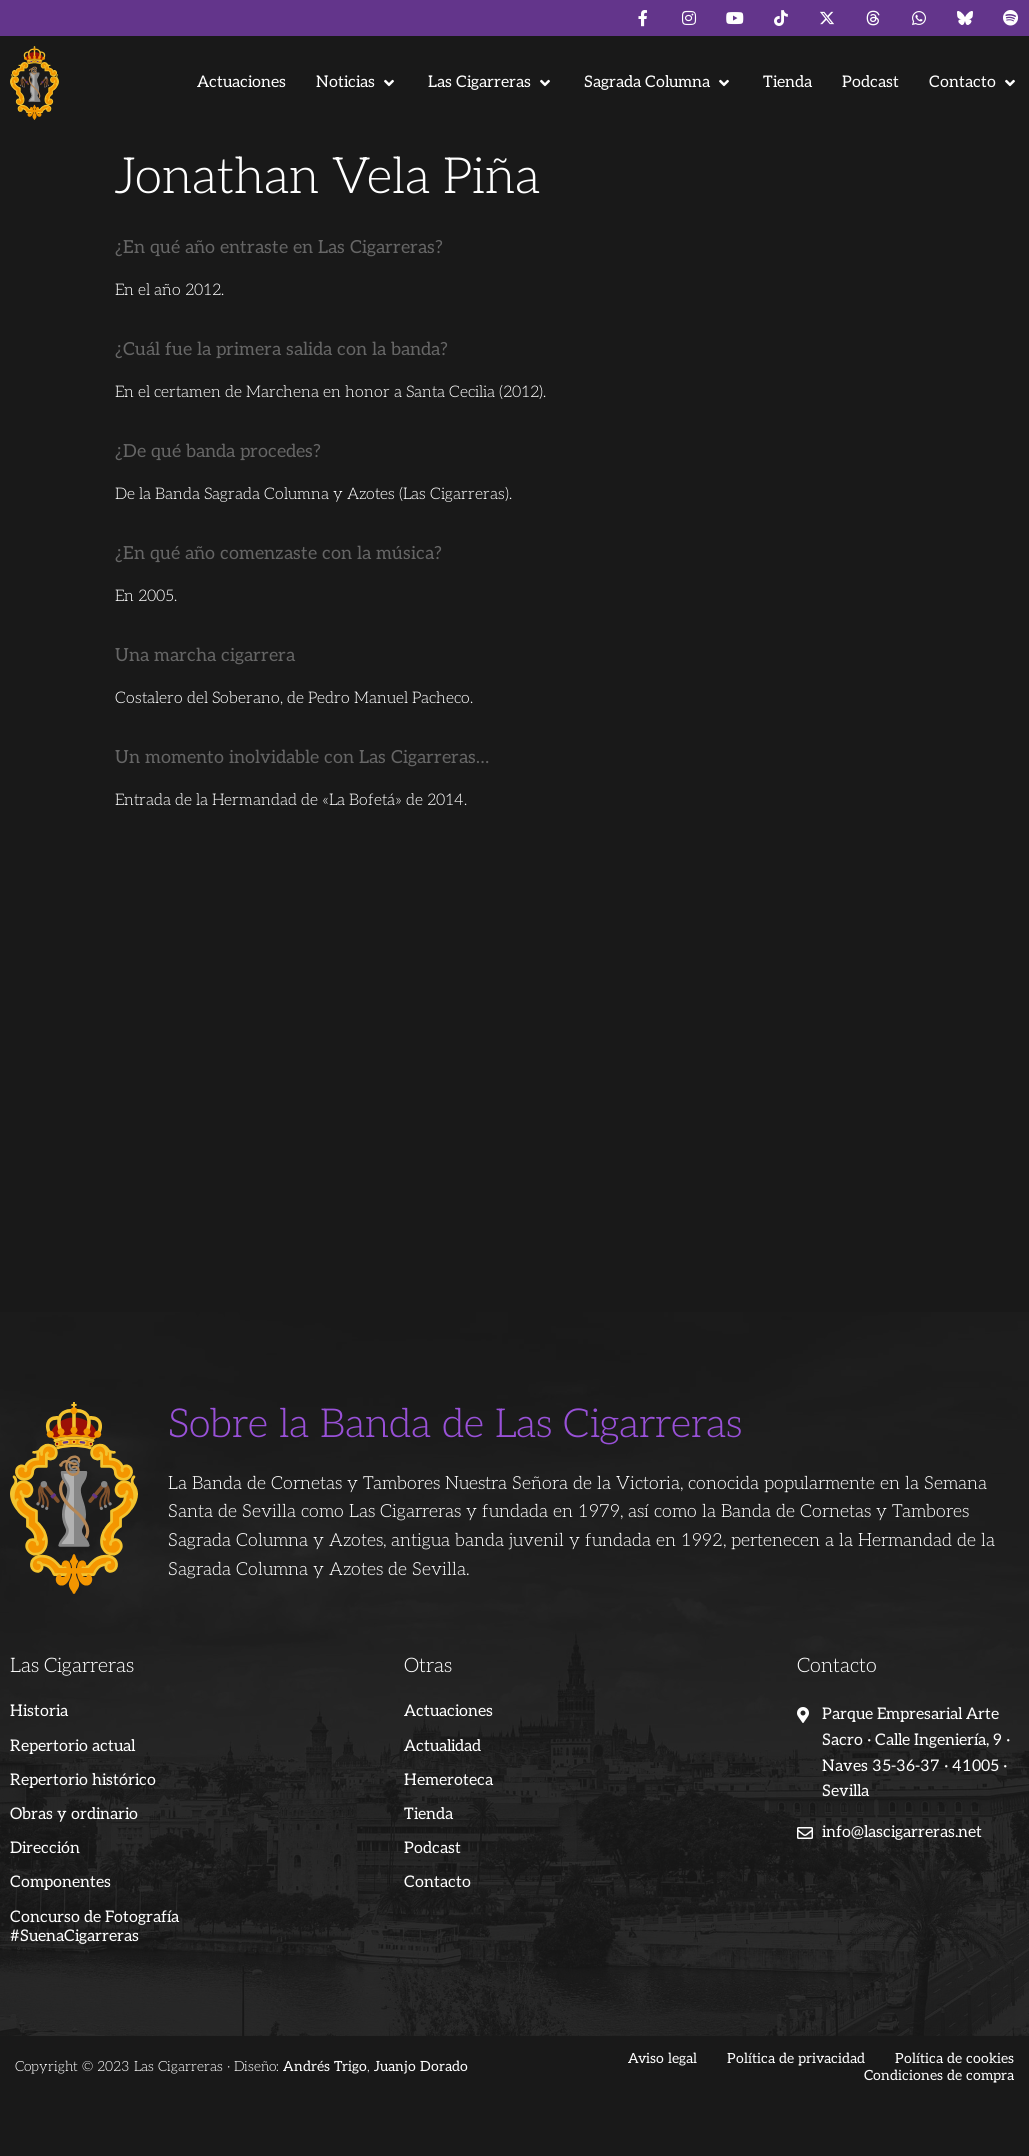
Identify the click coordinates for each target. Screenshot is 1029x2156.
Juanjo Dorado (421, 2066)
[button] (357, 82)
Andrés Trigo (325, 2066)
